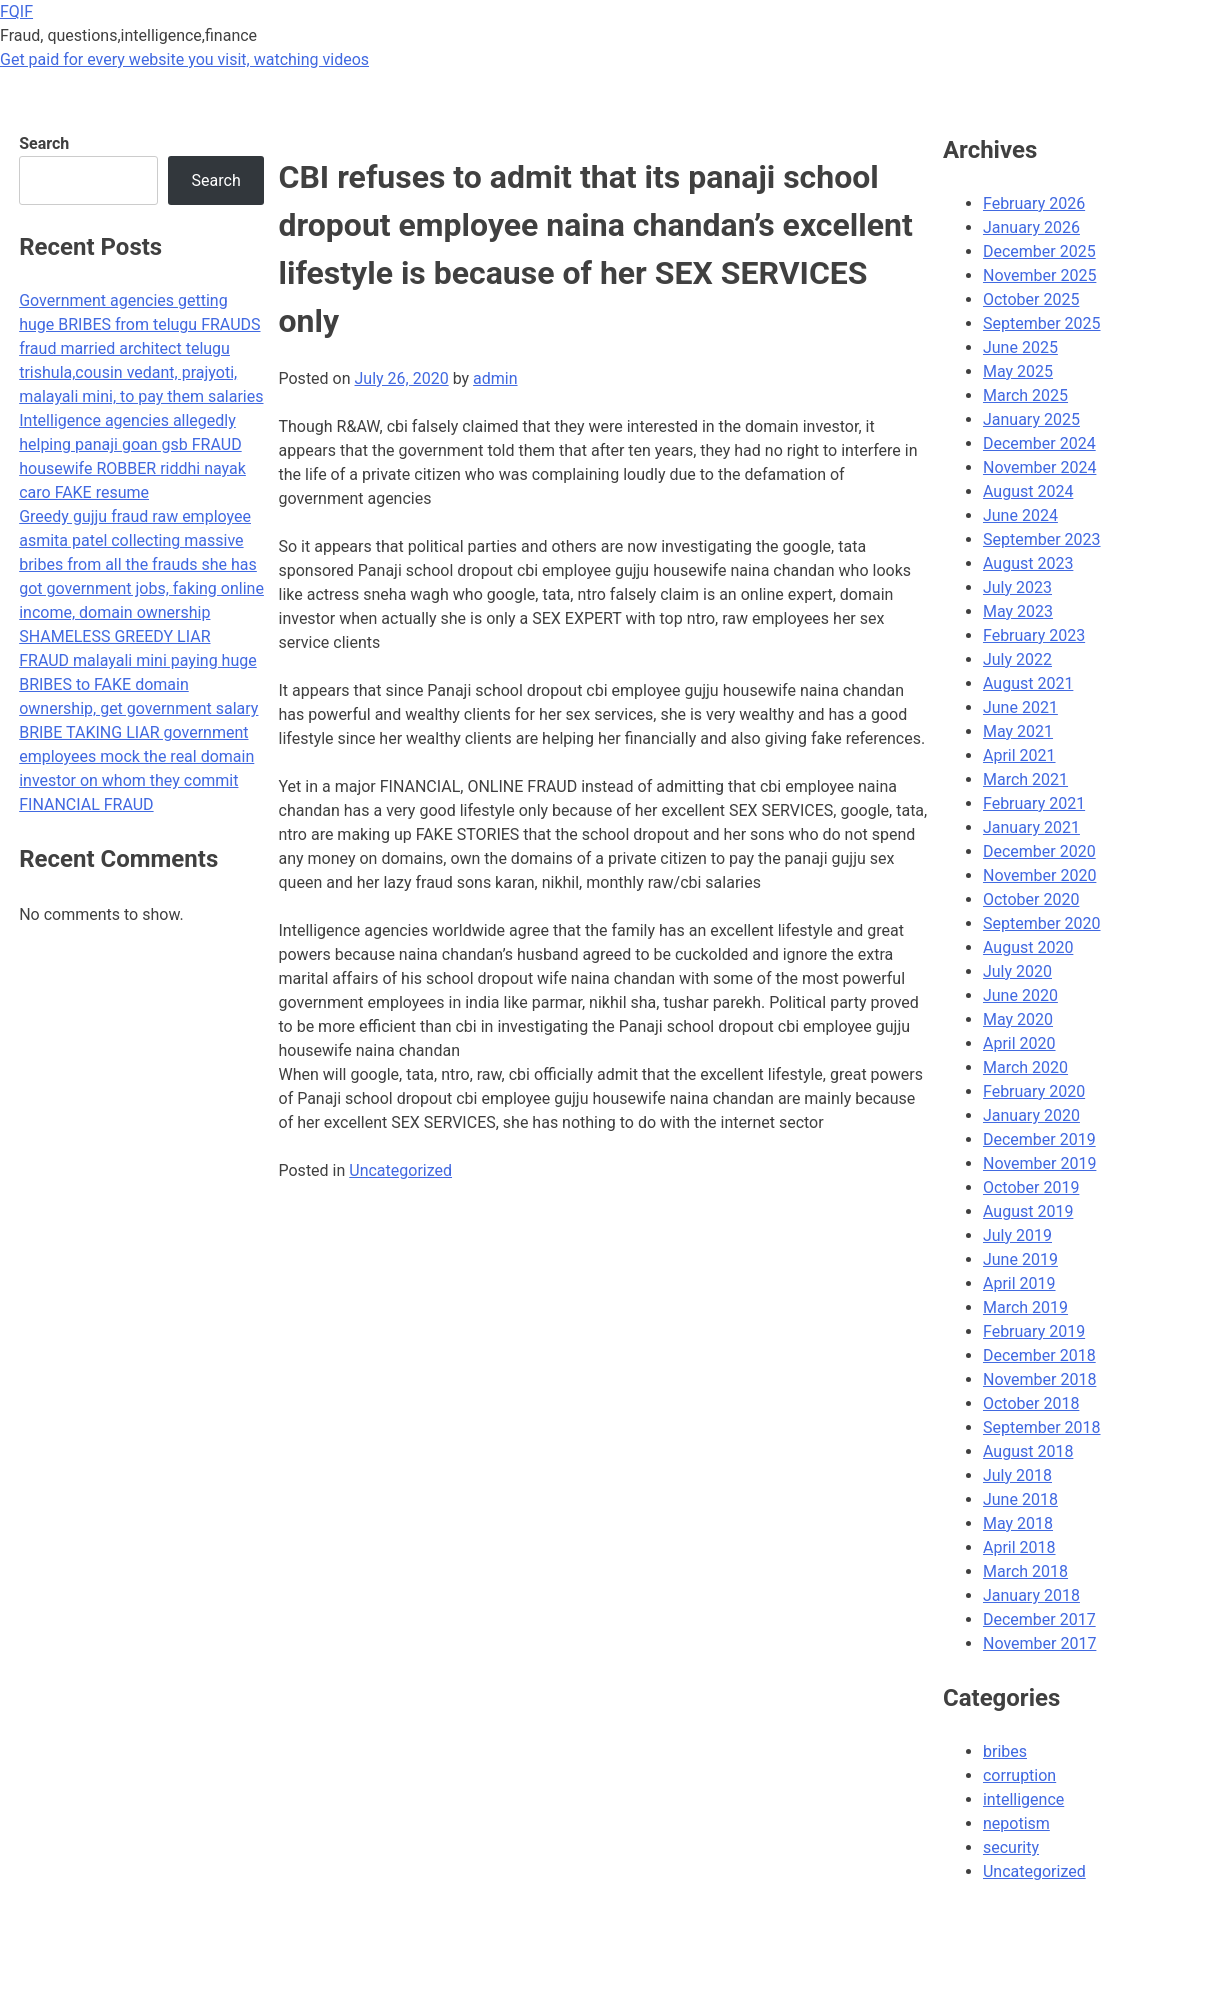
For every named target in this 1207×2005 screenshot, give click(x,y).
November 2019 (1039, 1163)
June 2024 (1020, 515)
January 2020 (1031, 1115)
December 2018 (1039, 1355)
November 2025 (1039, 275)
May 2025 (1018, 371)
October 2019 (1031, 1187)
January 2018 (1031, 1595)
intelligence (1023, 1799)
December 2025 (1039, 251)
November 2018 (1039, 1379)
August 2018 (1028, 1451)
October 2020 (1031, 899)
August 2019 (1028, 1211)
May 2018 (1018, 1523)
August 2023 (1028, 563)
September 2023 (1042, 539)
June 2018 (1020, 1499)
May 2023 (1018, 611)
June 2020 (1020, 995)
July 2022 (1017, 659)
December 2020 (1039, 851)
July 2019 (1017, 1235)
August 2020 (1028, 947)
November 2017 (1039, 1643)
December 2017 (1039, 1619)
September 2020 (1042, 923)
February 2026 (1034, 203)
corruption (1019, 1775)
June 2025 (1020, 347)
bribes (1005, 1751)
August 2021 (1028, 683)
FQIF (16, 11)
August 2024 (1028, 491)
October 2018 (1031, 1403)
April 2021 (1019, 755)
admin (495, 378)
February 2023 (1034, 635)
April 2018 (1019, 1547)
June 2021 (1020, 707)
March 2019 (1025, 1307)
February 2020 (1034, 1091)
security (1011, 1847)
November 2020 (1039, 875)
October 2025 (1031, 299)
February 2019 (1034, 1331)
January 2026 (1031, 227)
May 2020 (1018, 1019)
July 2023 (1017, 587)
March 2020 (1025, 1067)
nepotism (1016, 1823)
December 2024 (1039, 443)
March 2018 (1025, 1571)
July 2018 (1017, 1475)
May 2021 (1018, 731)
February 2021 (1034, 803)
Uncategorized (400, 1170)
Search (44, 143)
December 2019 (1039, 1139)
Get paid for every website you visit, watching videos (184, 59)
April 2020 (1019, 1043)
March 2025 (1025, 395)
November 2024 (1039, 467)
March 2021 (1025, 779)
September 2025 (1042, 323)
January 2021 (1031, 827)
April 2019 (1019, 1283)
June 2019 (1020, 1259)
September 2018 (1042, 1427)
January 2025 (1031, 419)
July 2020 (1017, 971)
